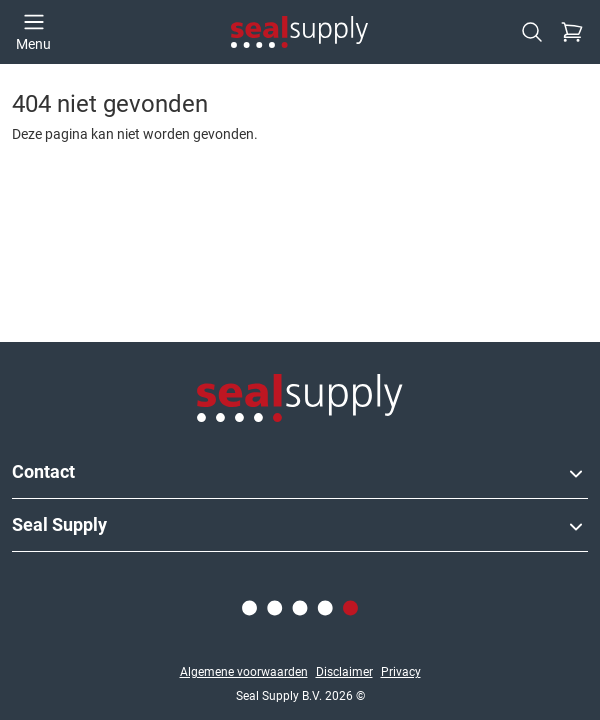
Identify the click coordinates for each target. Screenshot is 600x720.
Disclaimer (344, 672)
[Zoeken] (532, 32)
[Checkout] (572, 32)
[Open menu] (33, 32)
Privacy (401, 672)
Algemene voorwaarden (244, 672)
